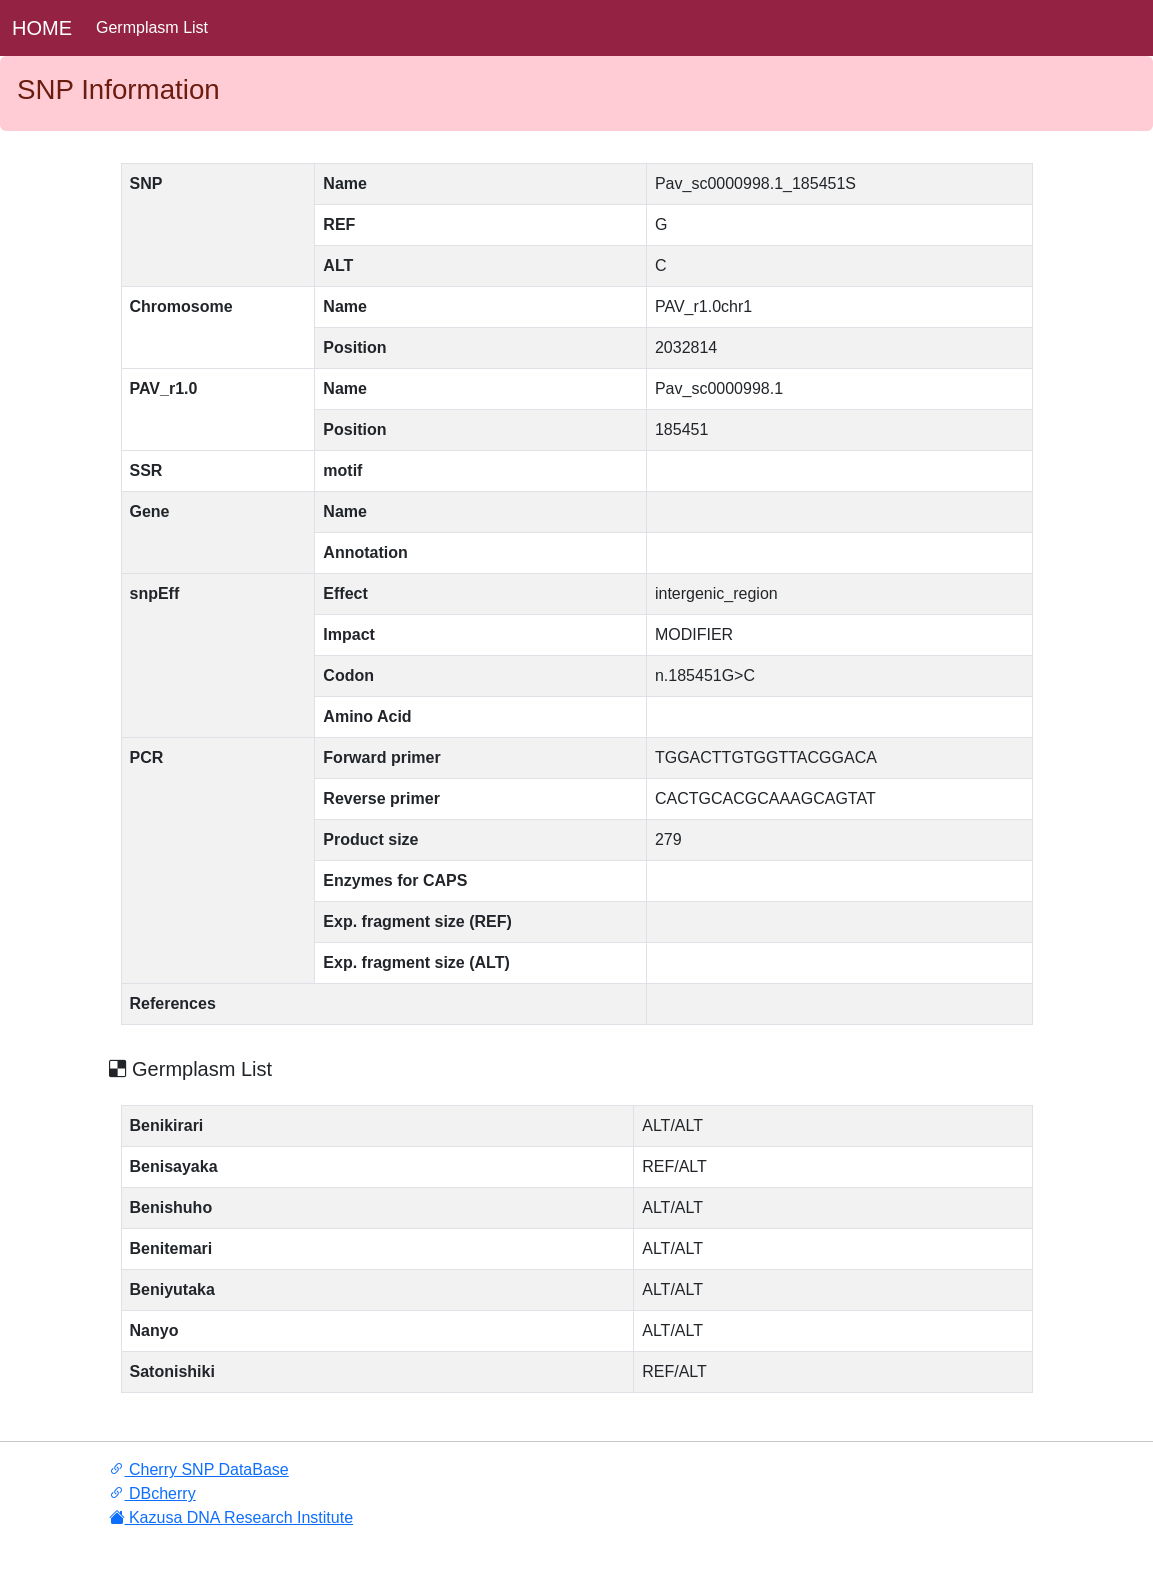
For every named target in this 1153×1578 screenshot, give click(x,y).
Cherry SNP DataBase (199, 1469)
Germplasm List (152, 27)
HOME (42, 28)
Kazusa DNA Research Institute (231, 1517)
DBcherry (152, 1493)
